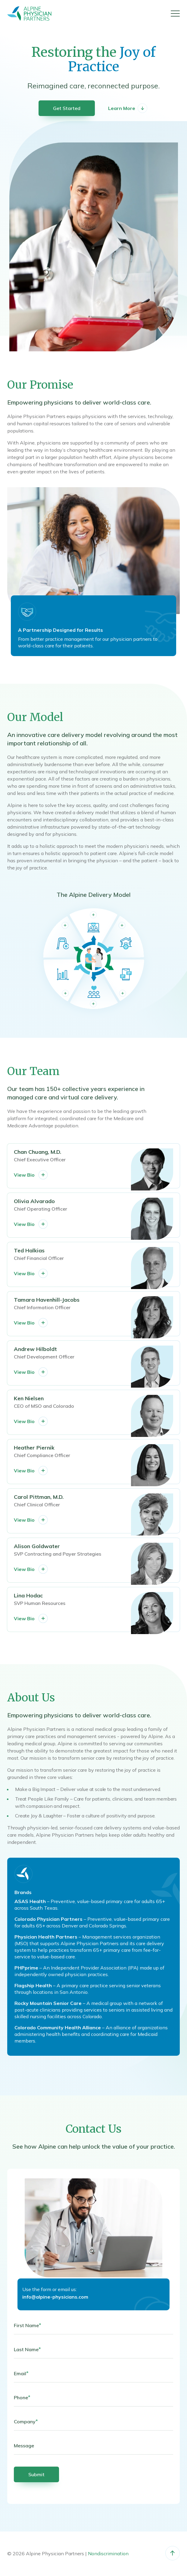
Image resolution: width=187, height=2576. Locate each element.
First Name (27, 2325)
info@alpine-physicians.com (55, 2297)
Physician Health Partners (46, 1937)
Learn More (127, 108)
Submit (36, 2474)
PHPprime (26, 1968)
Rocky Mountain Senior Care (48, 2003)
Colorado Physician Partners (49, 1919)
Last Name (27, 2349)
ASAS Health (30, 1901)
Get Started (66, 108)
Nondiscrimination (108, 2553)
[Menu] (175, 14)
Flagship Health (33, 1985)
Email (21, 2373)
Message (24, 2446)
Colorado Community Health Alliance (58, 2027)
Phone (22, 2397)
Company (26, 2422)
